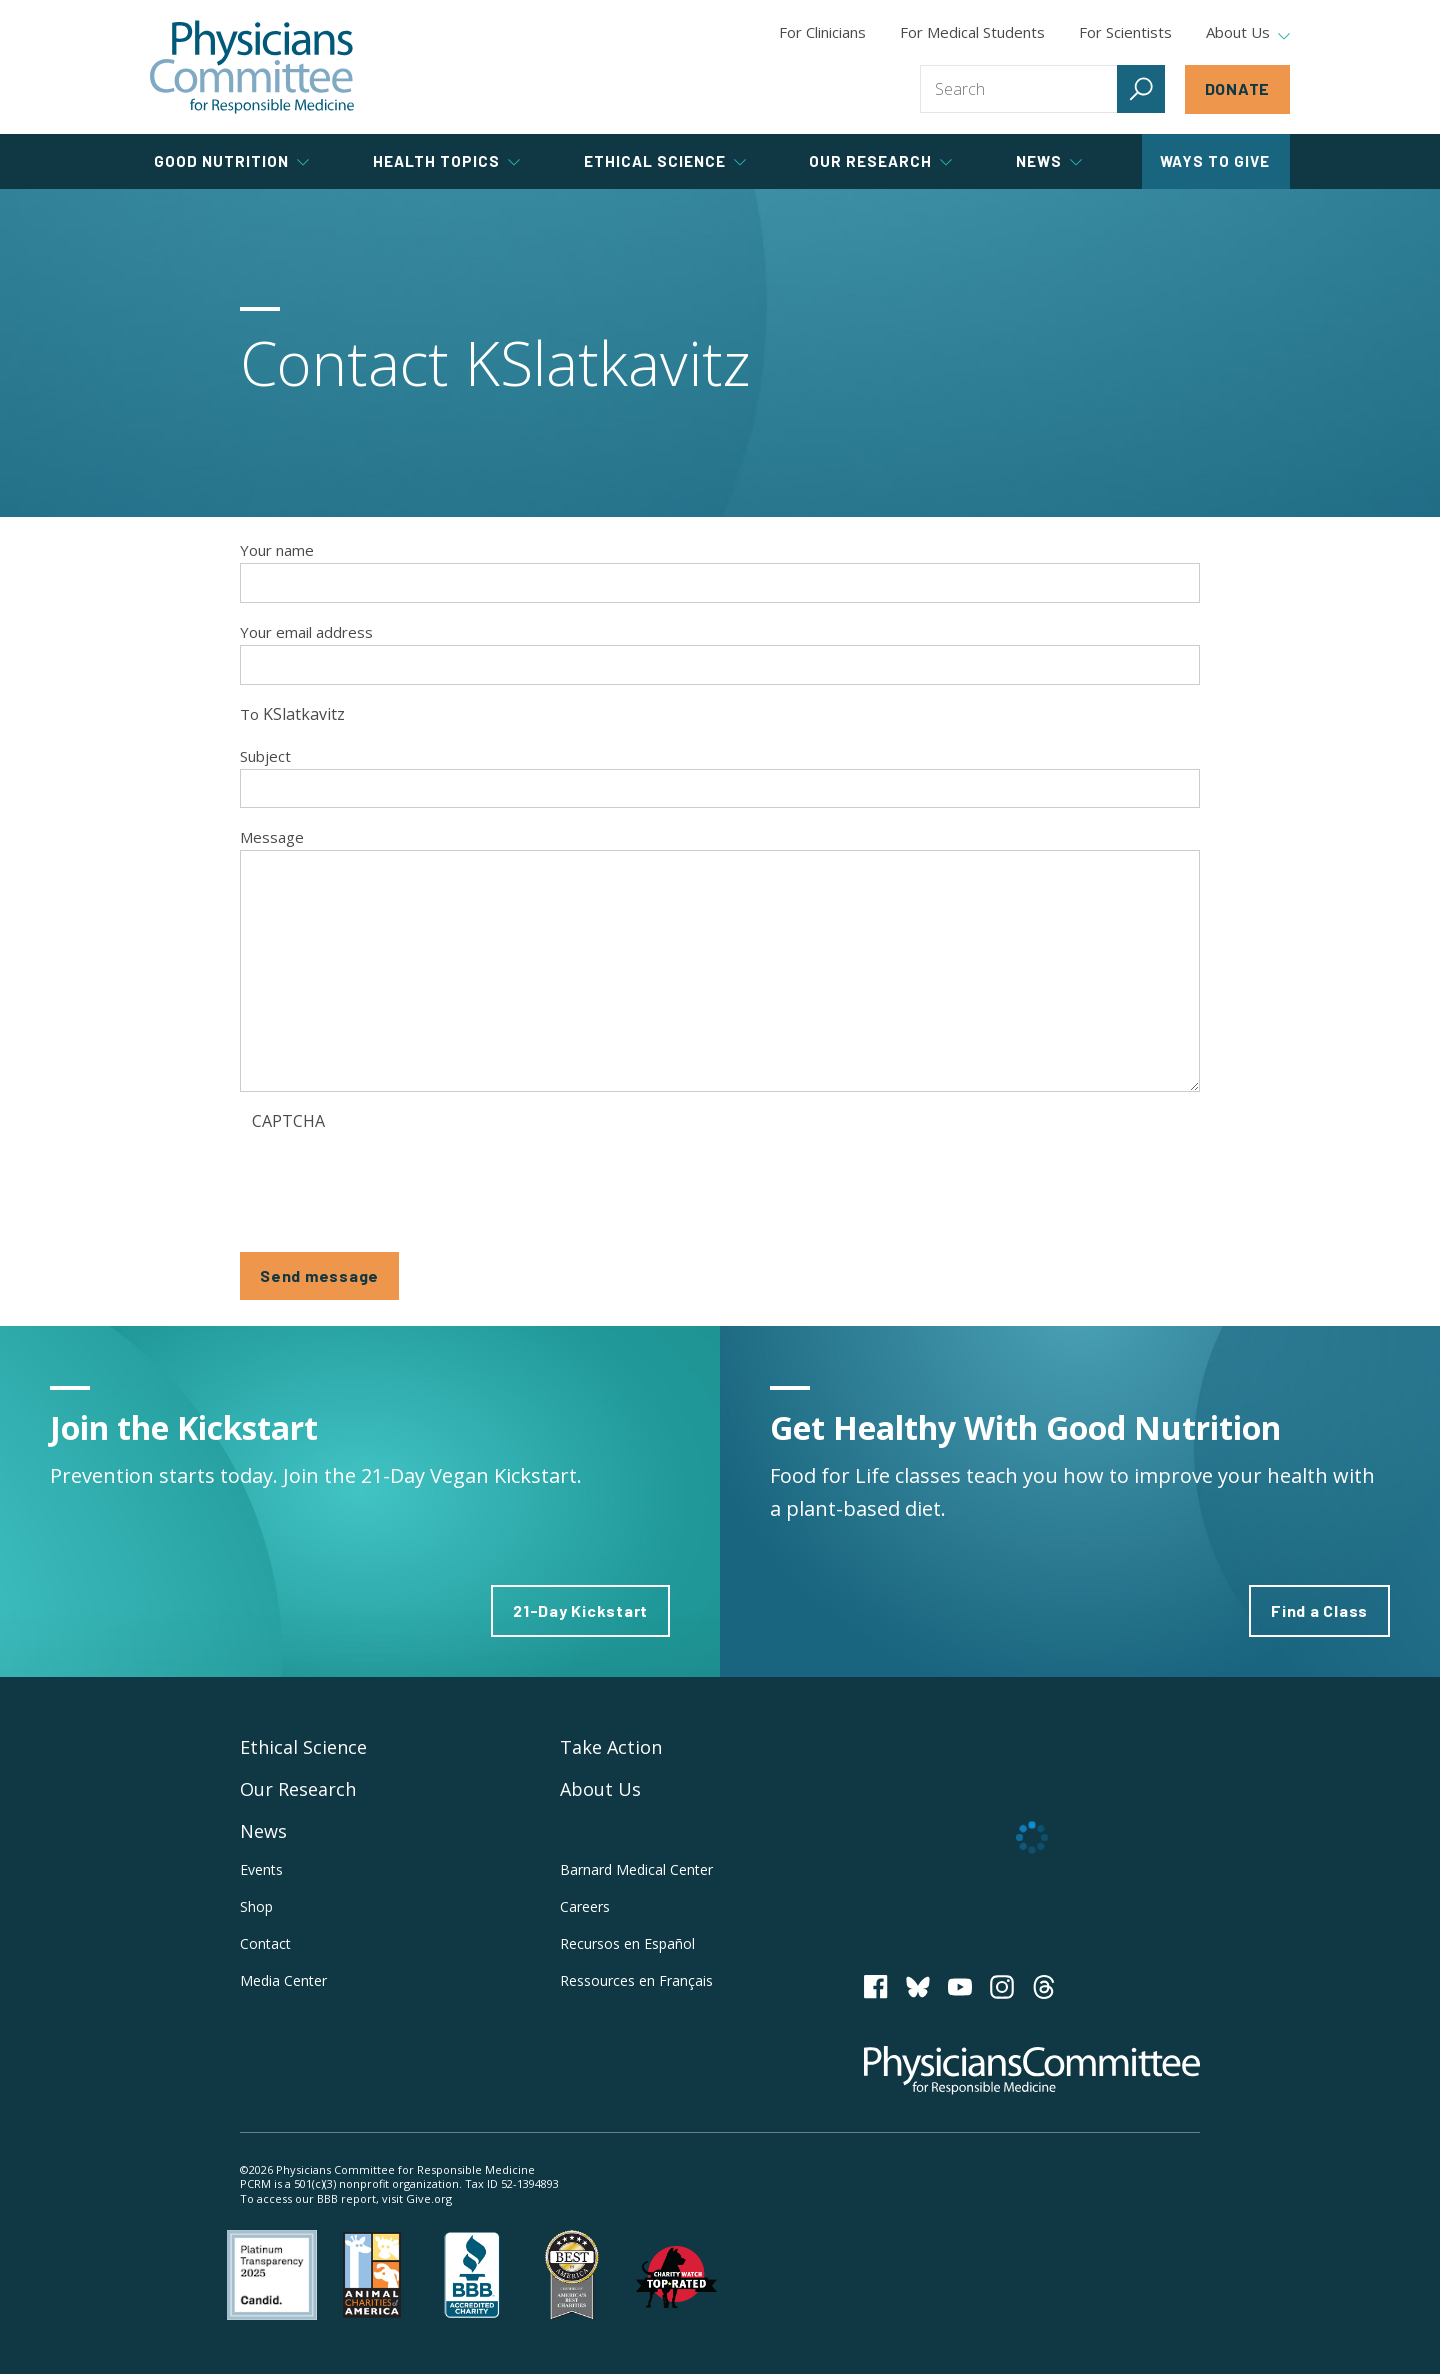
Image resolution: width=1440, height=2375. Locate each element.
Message (272, 837)
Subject (265, 756)
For (972, 32)
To (249, 714)
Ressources (636, 1980)
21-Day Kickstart (580, 1610)
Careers (585, 1906)
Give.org (429, 2198)
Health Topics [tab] (446, 161)
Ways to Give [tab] (1215, 161)
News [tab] (1049, 161)
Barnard (636, 1869)
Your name (277, 550)
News (263, 1831)
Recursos (627, 1943)
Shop (256, 1906)
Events (261, 1869)
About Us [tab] (1248, 33)
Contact (265, 1943)
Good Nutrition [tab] (231, 161)
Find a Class (1319, 1610)
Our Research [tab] (880, 161)
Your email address (306, 632)
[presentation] (404, 1179)
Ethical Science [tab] (665, 161)
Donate (1238, 88)
